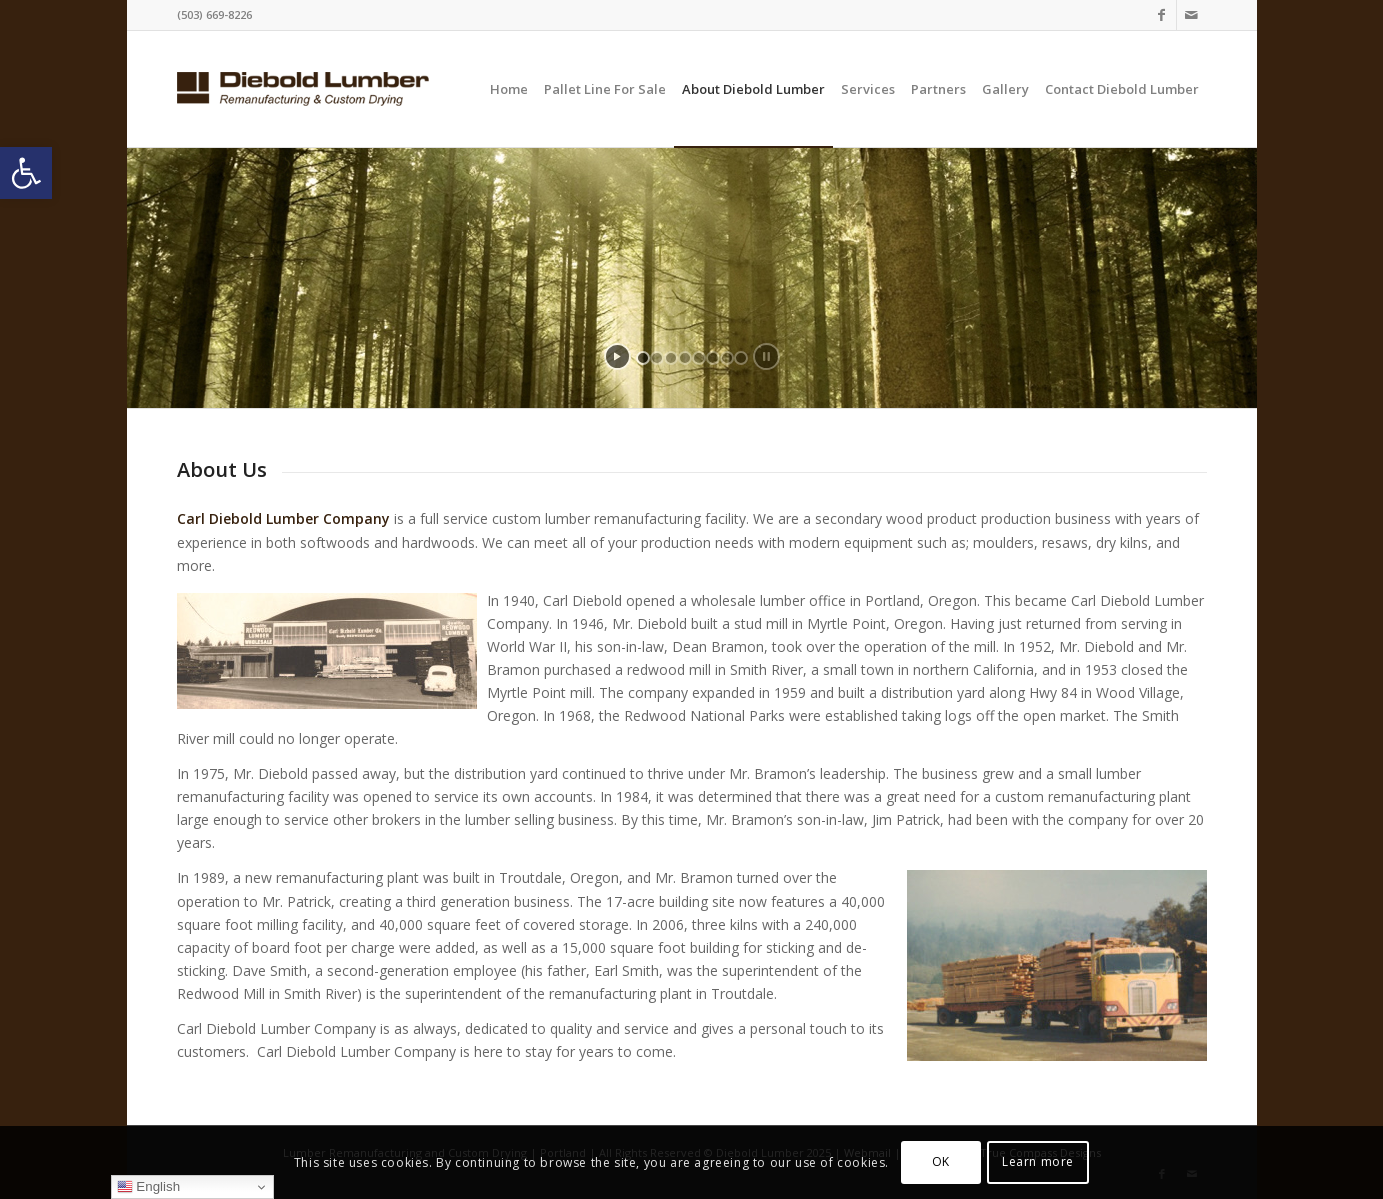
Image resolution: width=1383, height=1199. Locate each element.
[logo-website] (303, 89)
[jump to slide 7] (727, 358)
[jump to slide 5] (699, 358)
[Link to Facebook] (1161, 15)
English (148, 1187)
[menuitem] (509, 89)
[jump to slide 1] (643, 358)
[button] (26, 173)
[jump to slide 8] (741, 358)
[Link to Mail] (1192, 15)
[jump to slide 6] (713, 358)
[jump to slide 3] (671, 358)
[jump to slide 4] (685, 358)
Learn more (1038, 1161)
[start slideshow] (617, 356)
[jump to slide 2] (657, 358)
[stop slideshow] (766, 356)
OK (941, 1161)
